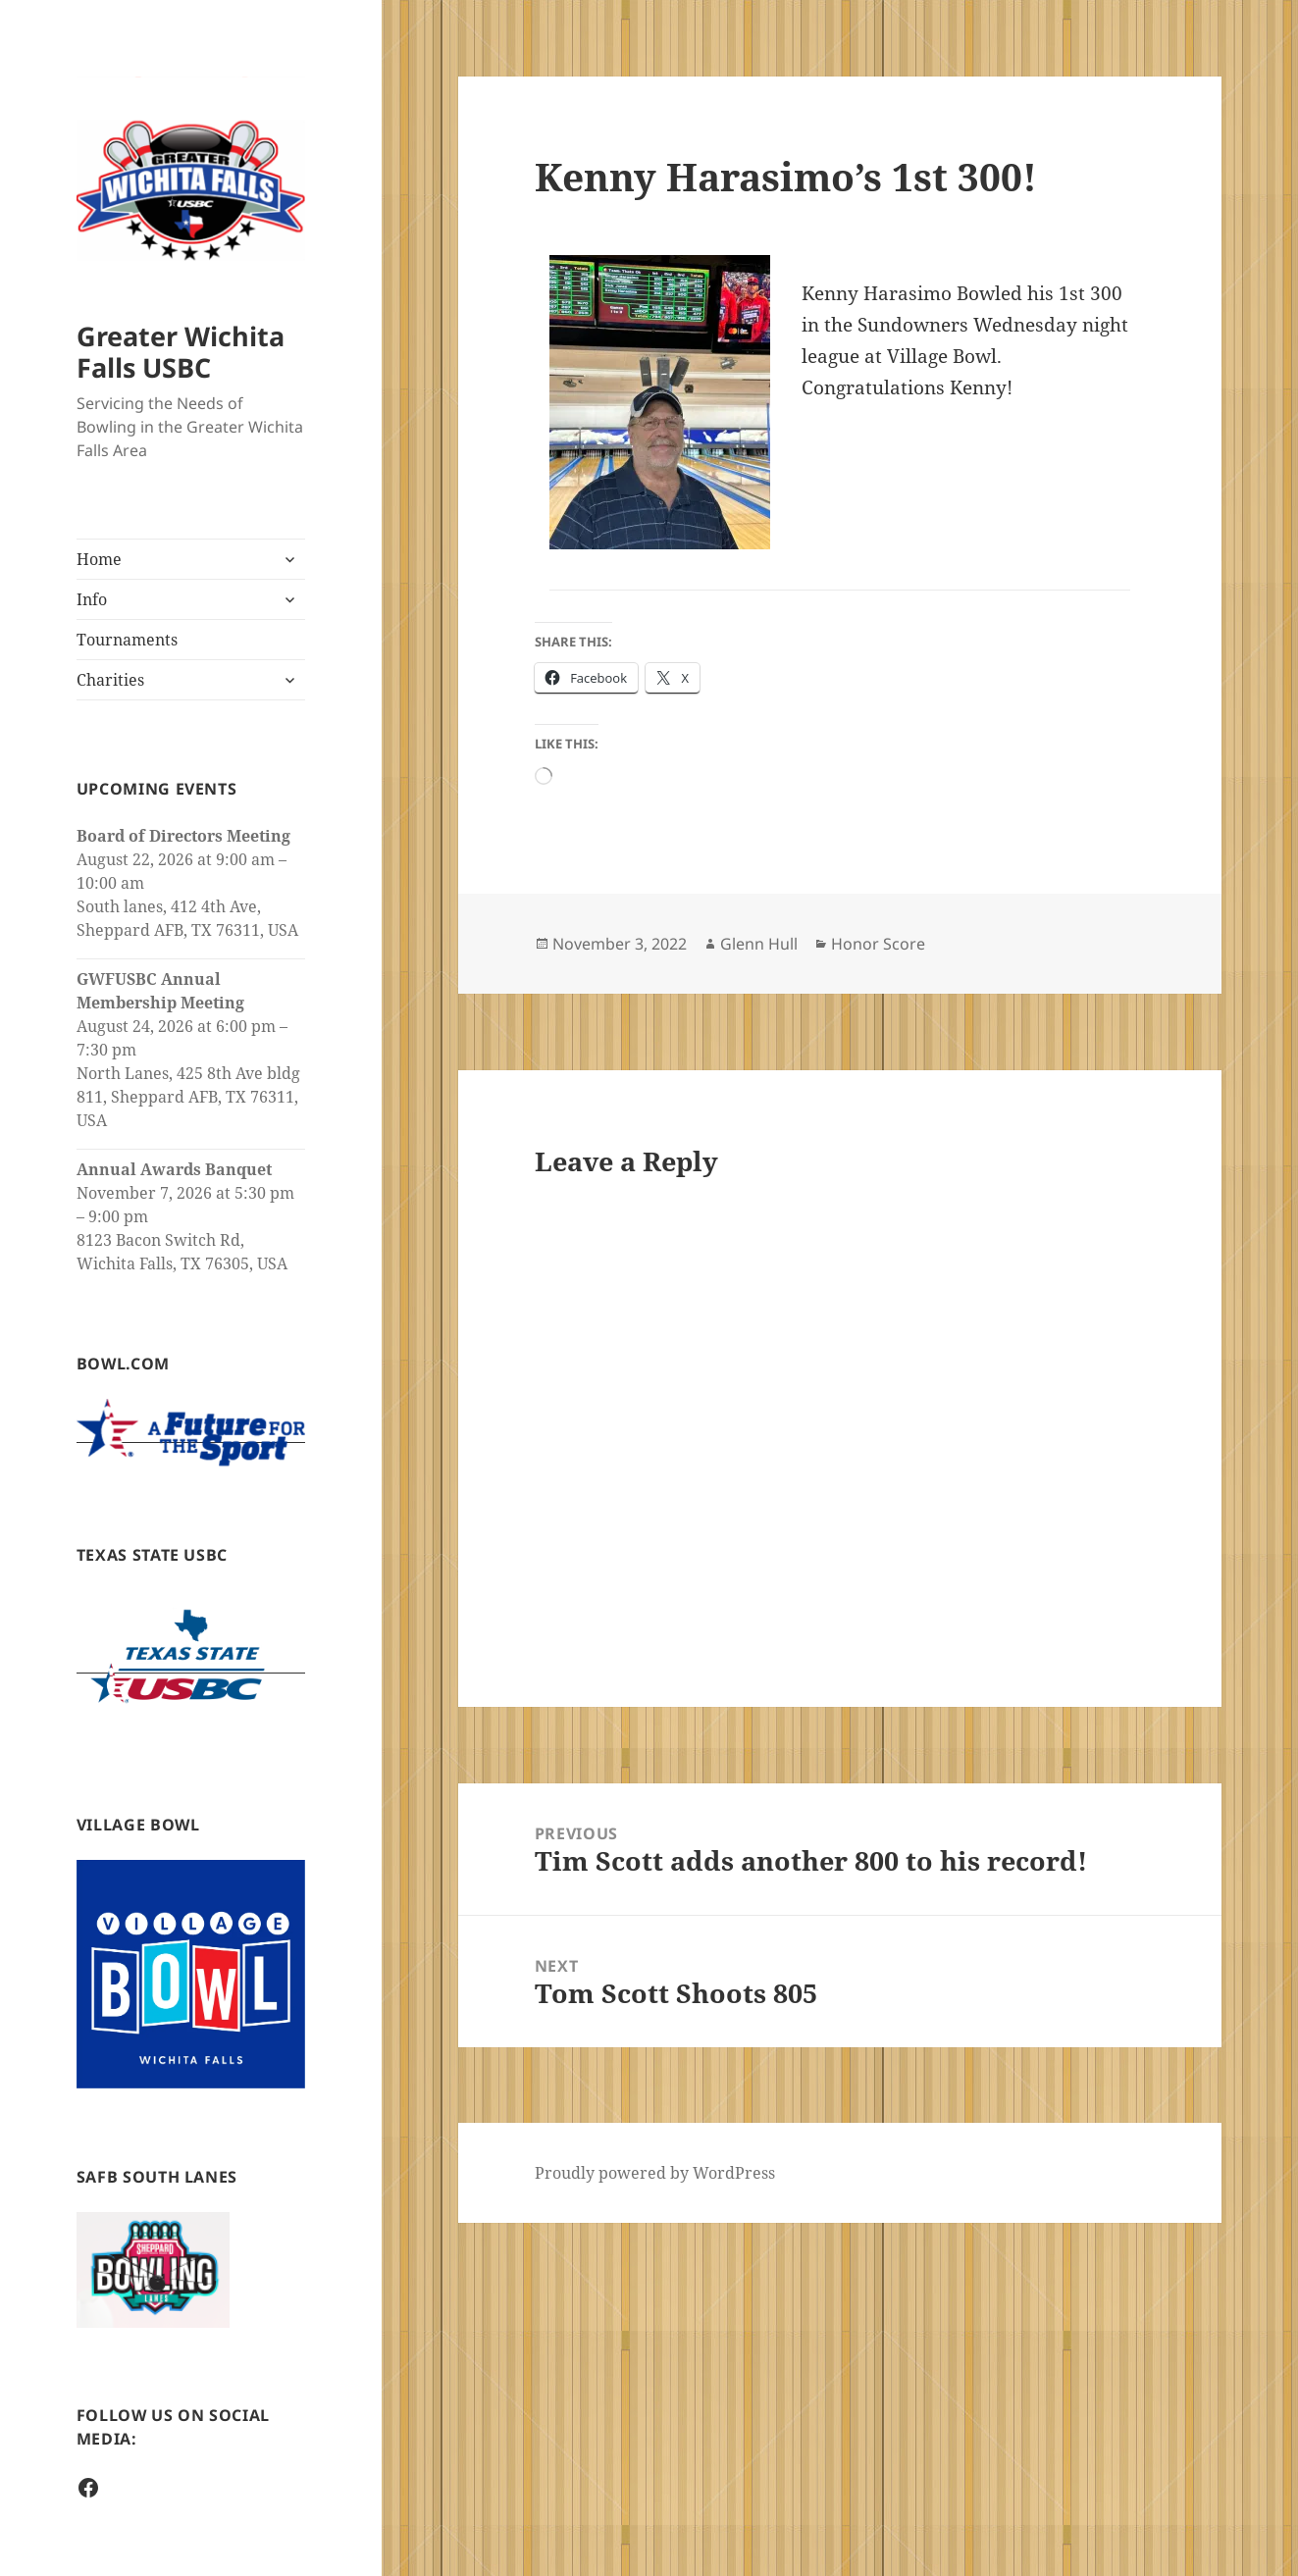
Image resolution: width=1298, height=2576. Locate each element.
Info (92, 599)
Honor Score (878, 943)
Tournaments (127, 639)
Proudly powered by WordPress (655, 2173)
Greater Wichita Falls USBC (181, 352)
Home (99, 559)
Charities (110, 680)
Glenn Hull (759, 943)
